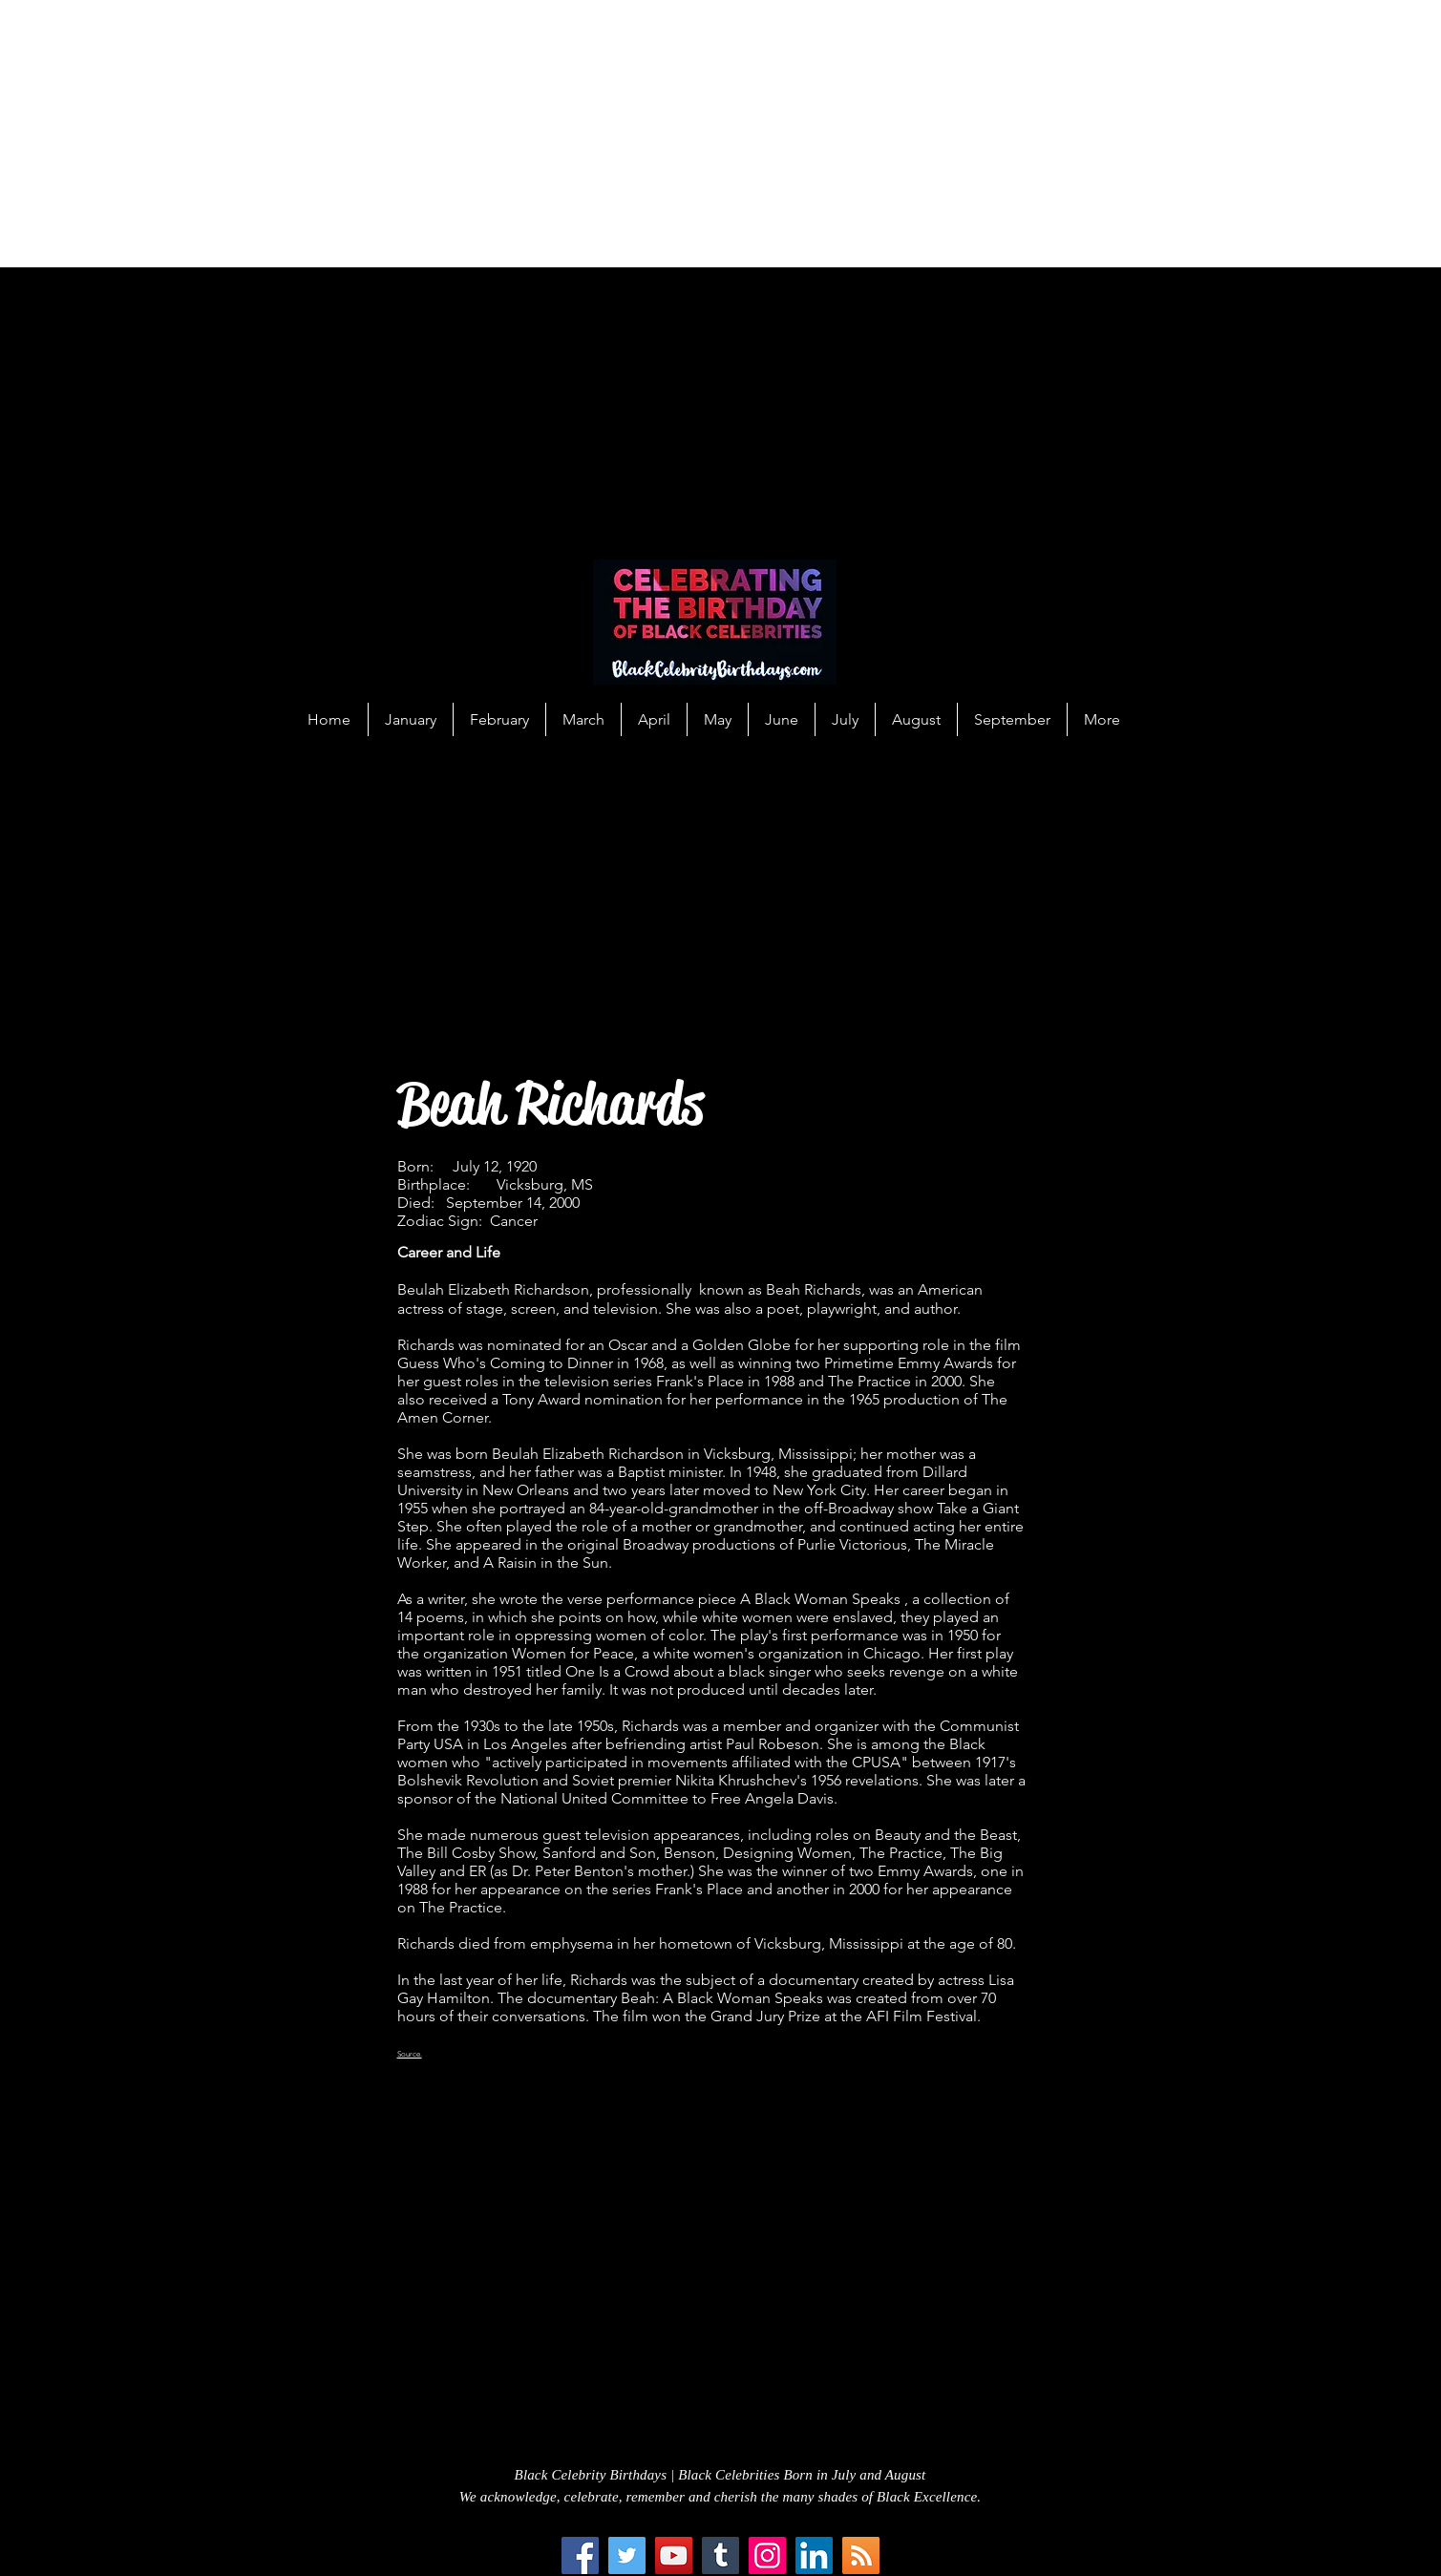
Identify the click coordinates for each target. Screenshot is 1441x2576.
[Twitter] (627, 2555)
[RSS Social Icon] (860, 2555)
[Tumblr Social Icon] (720, 2555)
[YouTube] (673, 2555)
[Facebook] (580, 2555)
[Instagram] (767, 2555)
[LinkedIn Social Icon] (814, 2555)
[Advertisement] (573, 133)
